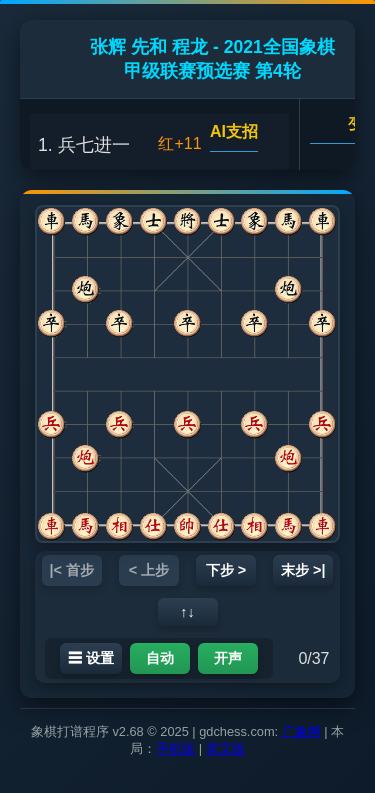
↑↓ (187, 612)
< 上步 (149, 570)
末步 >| (303, 570)
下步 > (226, 570)
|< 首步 (72, 570)
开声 (228, 658)
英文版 (225, 748)
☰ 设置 (91, 658)
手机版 (175, 748)
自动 (160, 658)
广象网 (301, 731)
